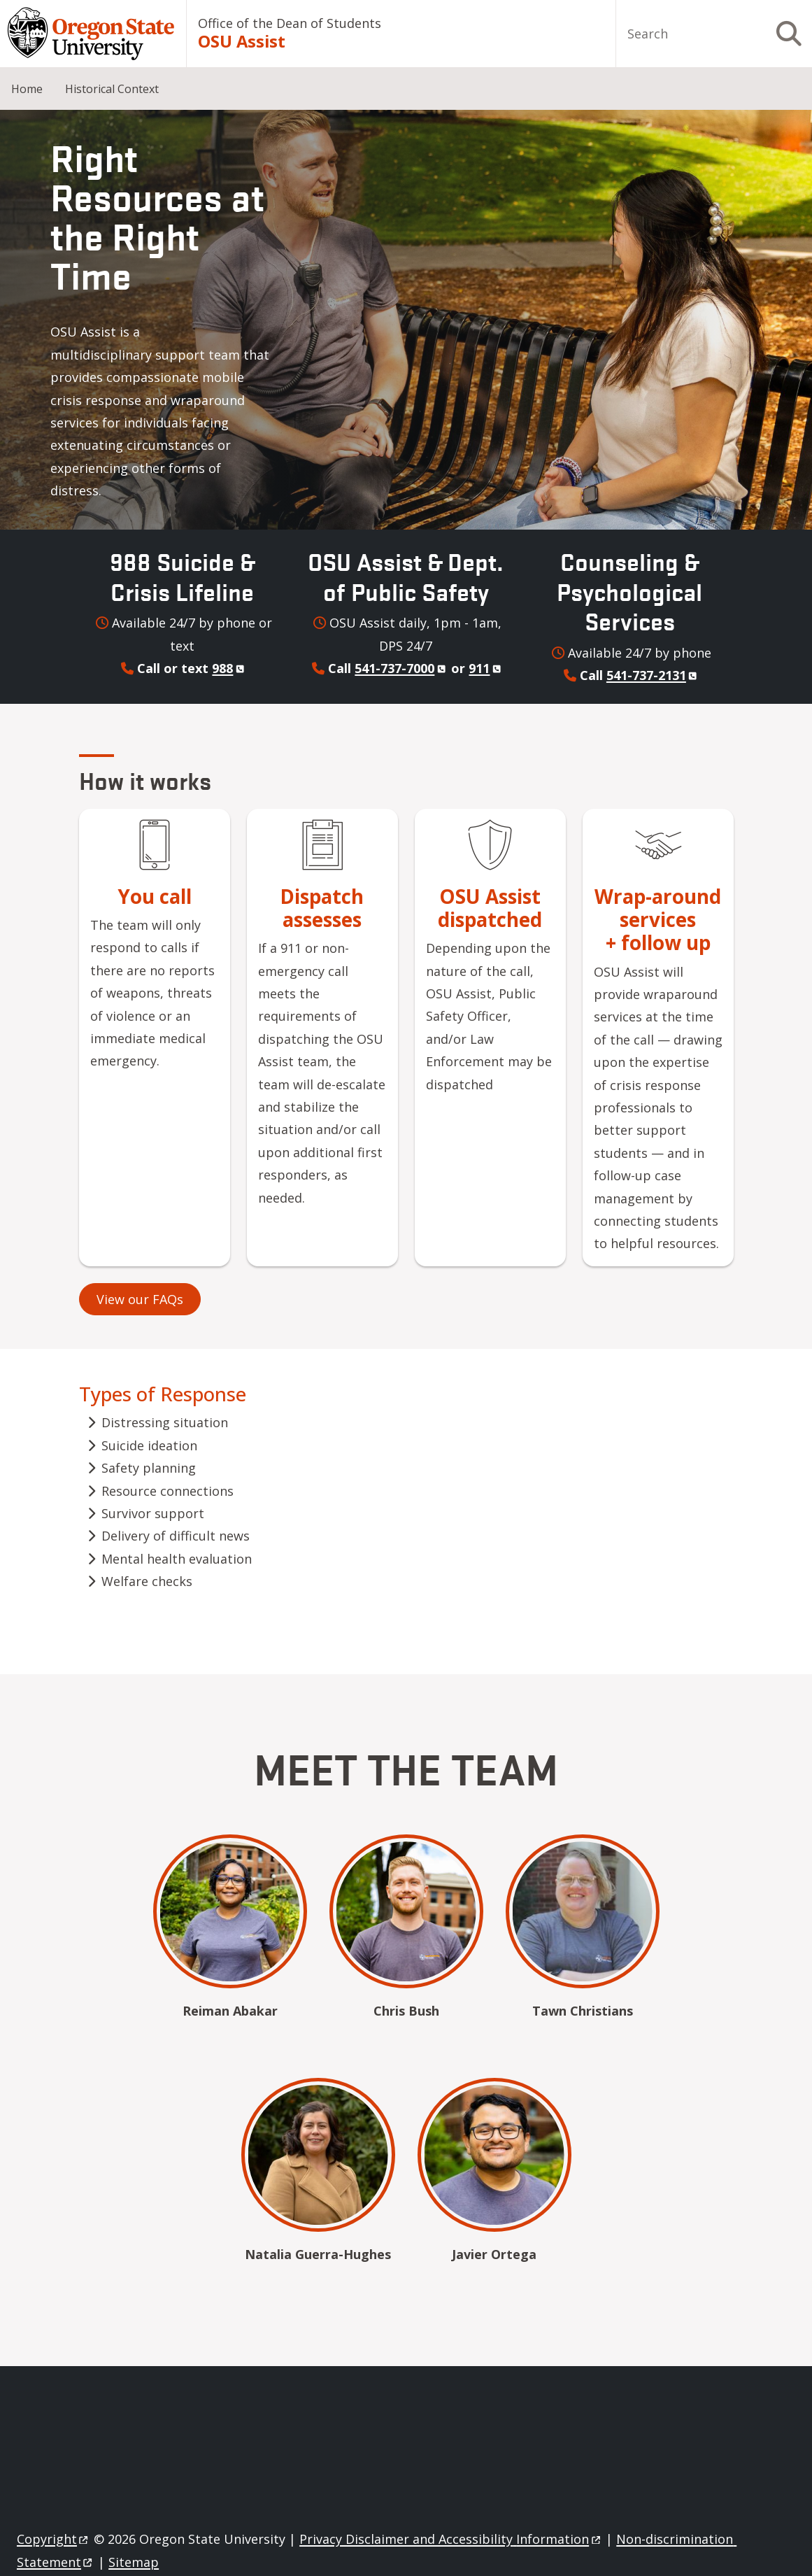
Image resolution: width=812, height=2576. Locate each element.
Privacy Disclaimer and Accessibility (450, 2539)
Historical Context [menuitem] (112, 89)
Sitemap (133, 2562)
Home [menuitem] (27, 89)
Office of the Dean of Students (289, 23)
